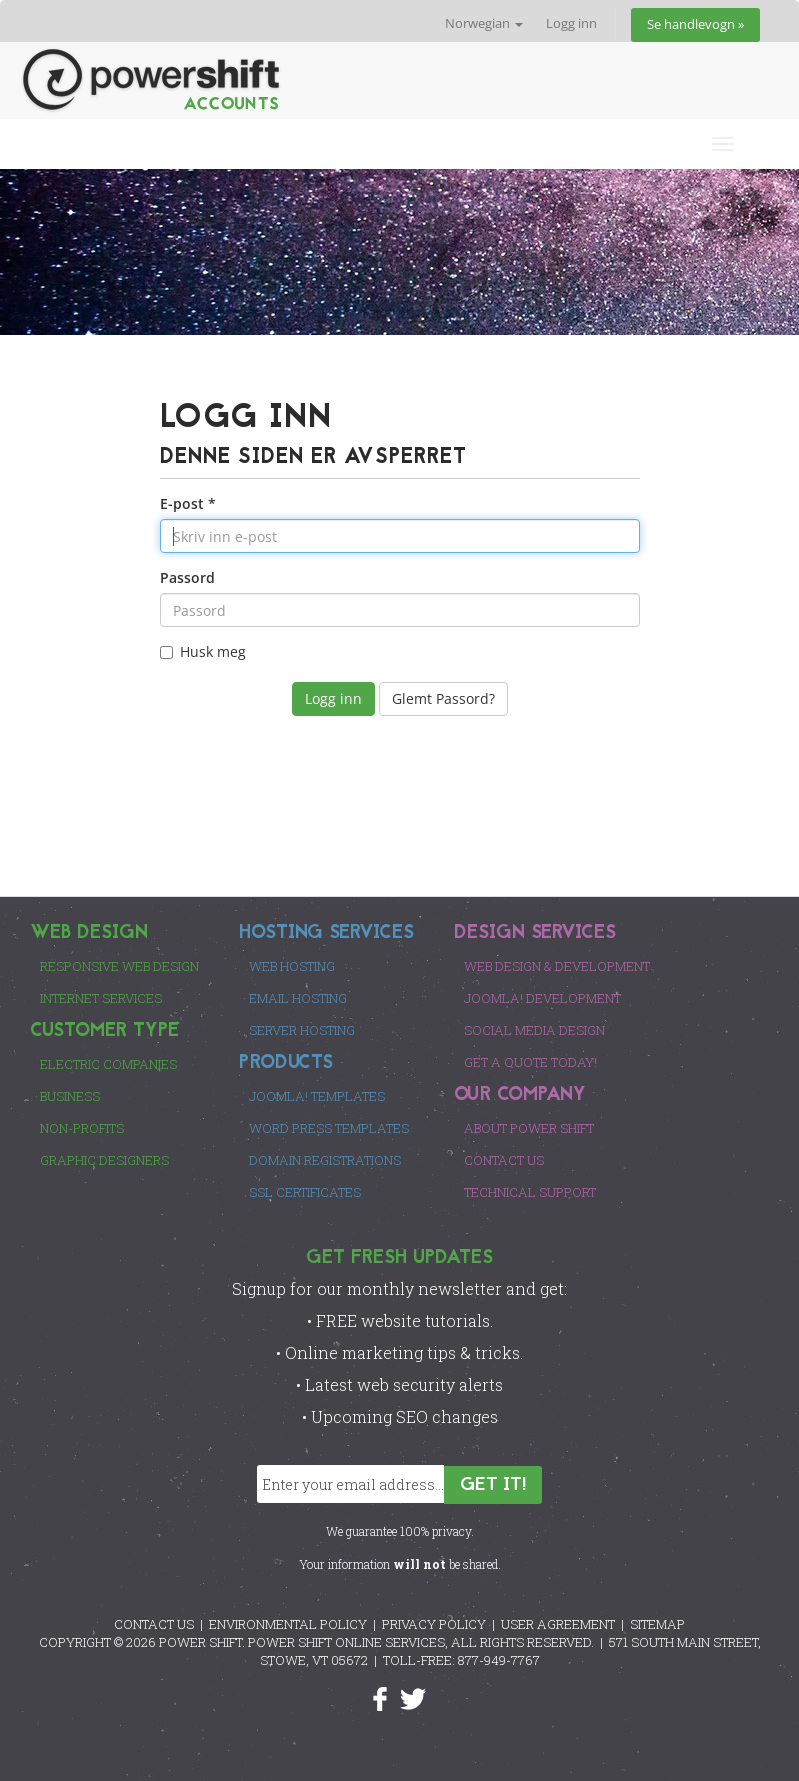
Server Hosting (302, 1030)
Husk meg (203, 651)
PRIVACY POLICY (434, 1624)
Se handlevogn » (695, 24)
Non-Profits (82, 1128)
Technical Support (530, 1192)
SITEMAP (657, 1624)
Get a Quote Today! (530, 1062)
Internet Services (101, 998)
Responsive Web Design (119, 966)
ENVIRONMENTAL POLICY (288, 1624)
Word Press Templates (329, 1128)
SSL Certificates (305, 1192)
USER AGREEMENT (558, 1624)
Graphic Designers (104, 1160)
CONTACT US (154, 1624)
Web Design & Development (557, 966)
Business (70, 1096)
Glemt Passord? (443, 698)
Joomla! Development (542, 998)
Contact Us (504, 1160)
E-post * (188, 503)
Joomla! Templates (317, 1096)
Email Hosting (298, 998)
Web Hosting (292, 966)
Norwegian (484, 23)
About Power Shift (529, 1128)
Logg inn (571, 23)
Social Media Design (534, 1030)
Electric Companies (108, 1064)
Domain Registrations (325, 1160)
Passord (187, 577)
